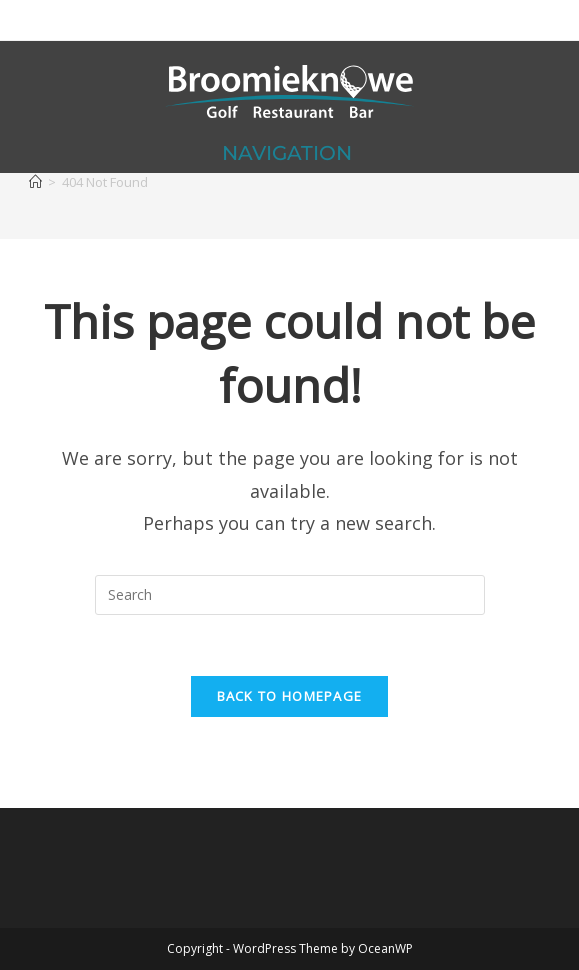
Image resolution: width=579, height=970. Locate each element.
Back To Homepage (290, 696)
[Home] (35, 182)
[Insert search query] (290, 595)
